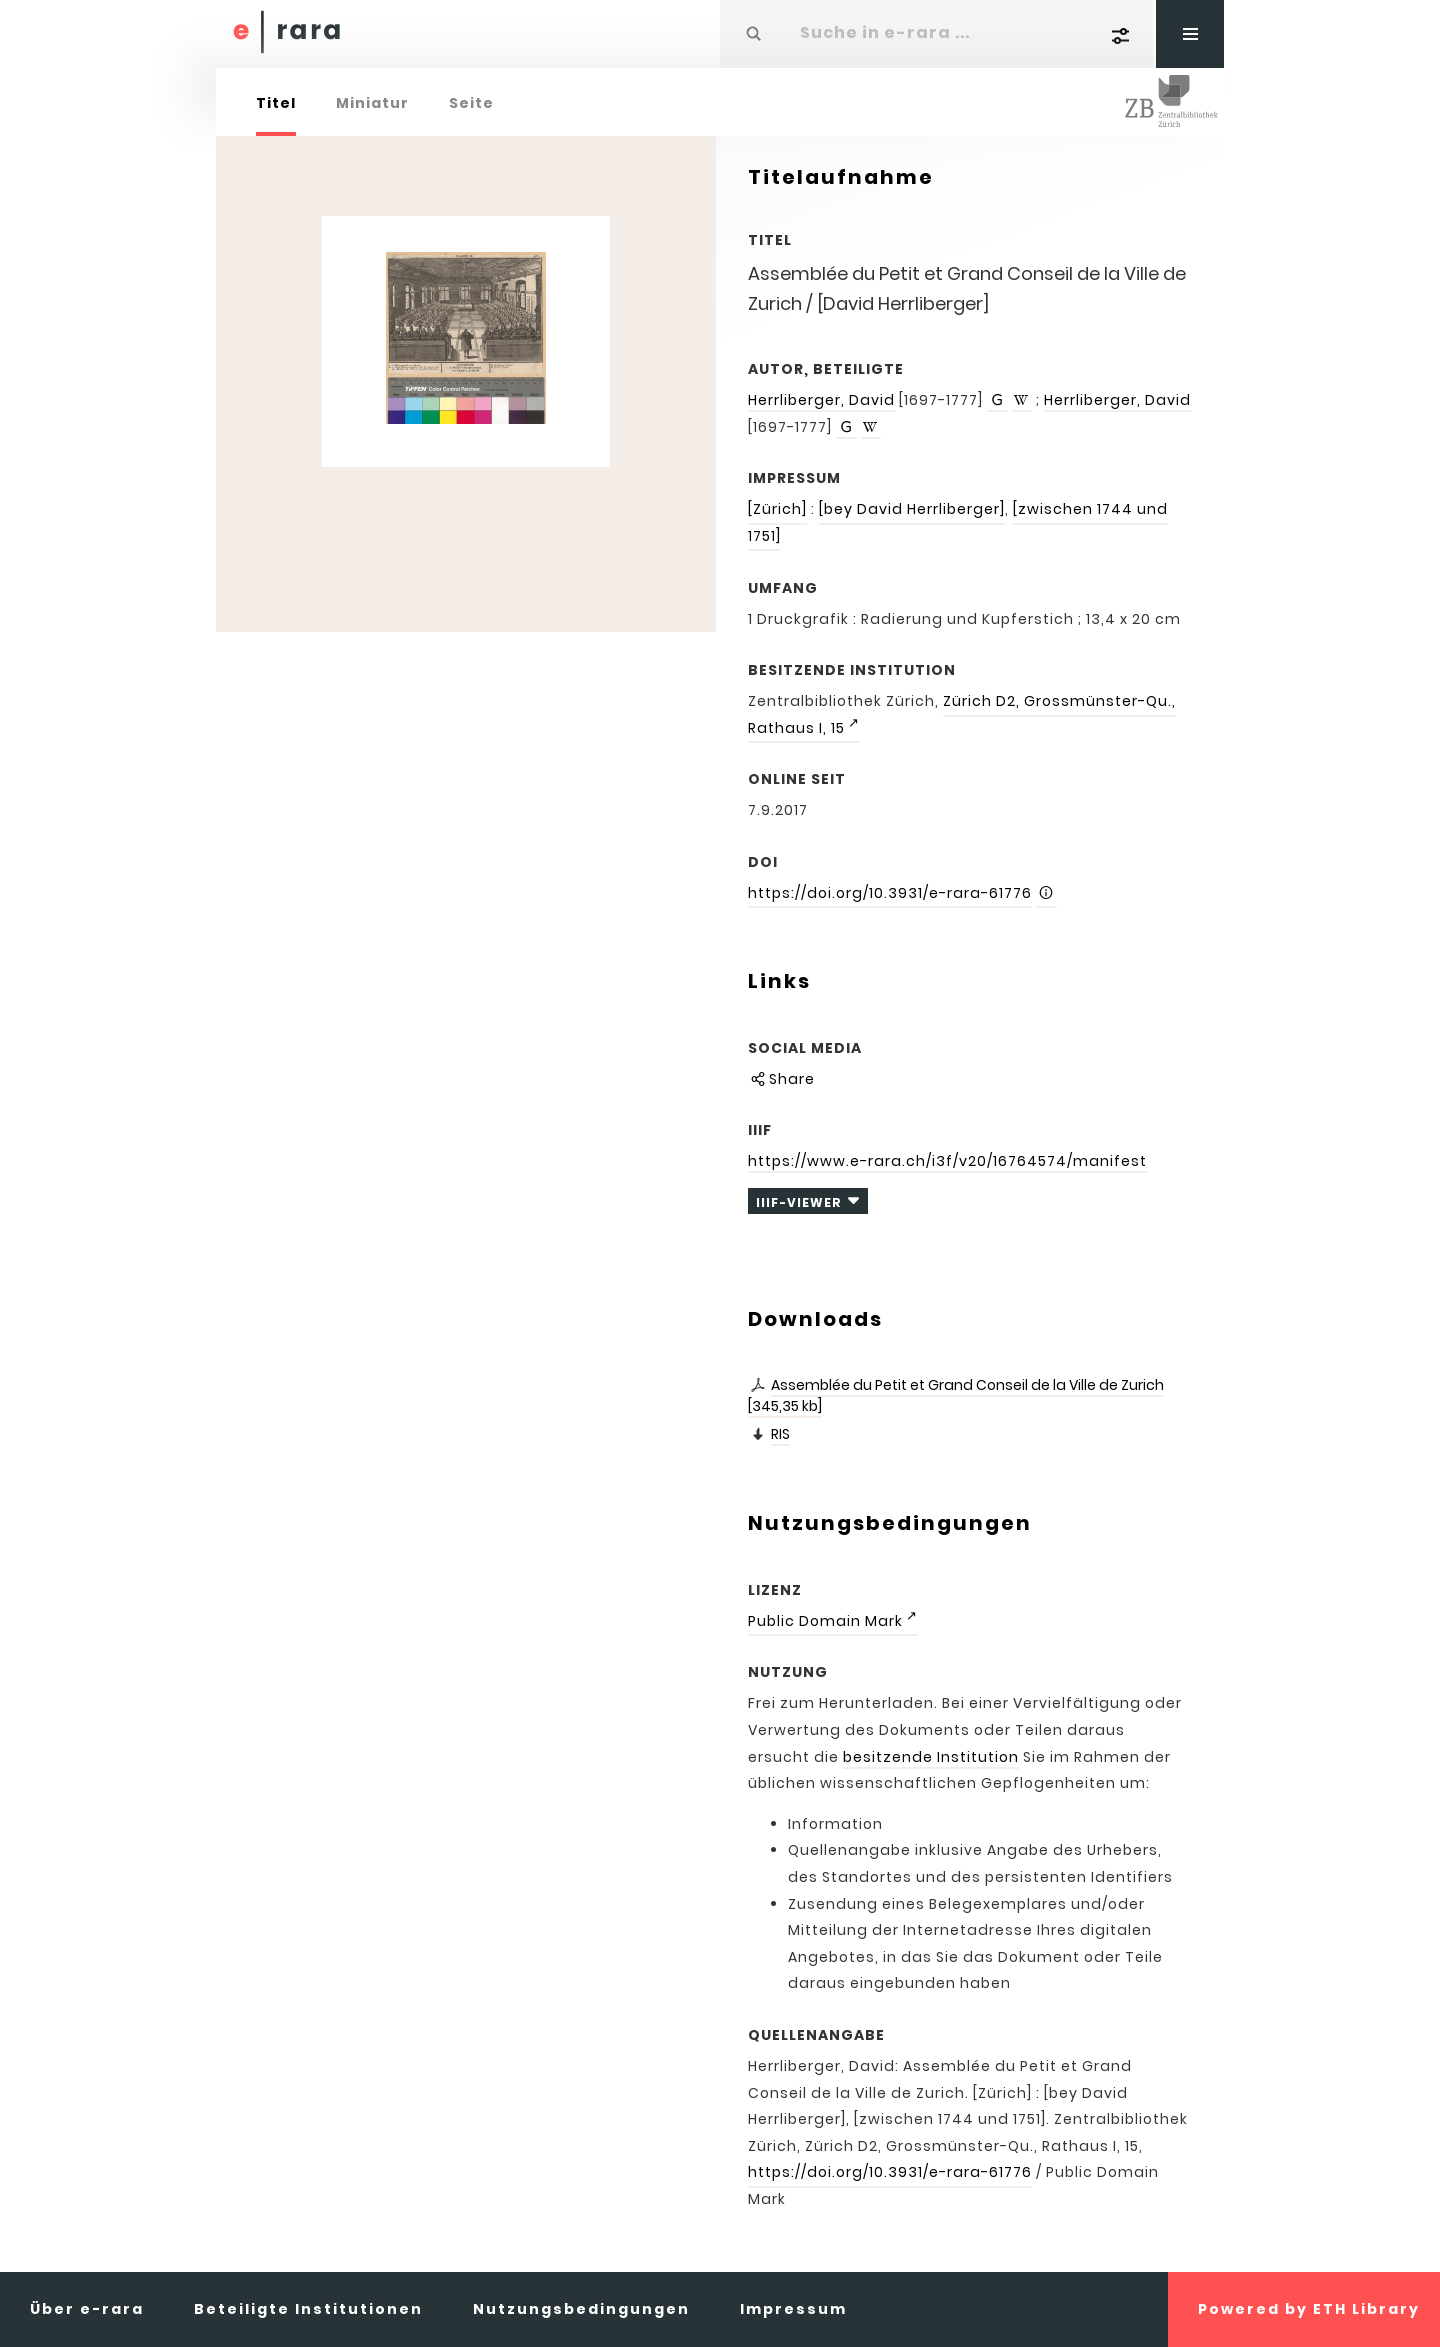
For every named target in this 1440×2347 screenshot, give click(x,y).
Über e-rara (87, 2309)
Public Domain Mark (825, 1621)
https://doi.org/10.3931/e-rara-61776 (890, 893)
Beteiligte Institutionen (308, 2309)
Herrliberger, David (821, 400)
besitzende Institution (931, 1757)
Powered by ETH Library (1309, 2309)
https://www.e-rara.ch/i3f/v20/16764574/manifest (947, 1161)
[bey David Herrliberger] (912, 509)
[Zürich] (777, 509)
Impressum (793, 2309)
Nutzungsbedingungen (581, 2309)
